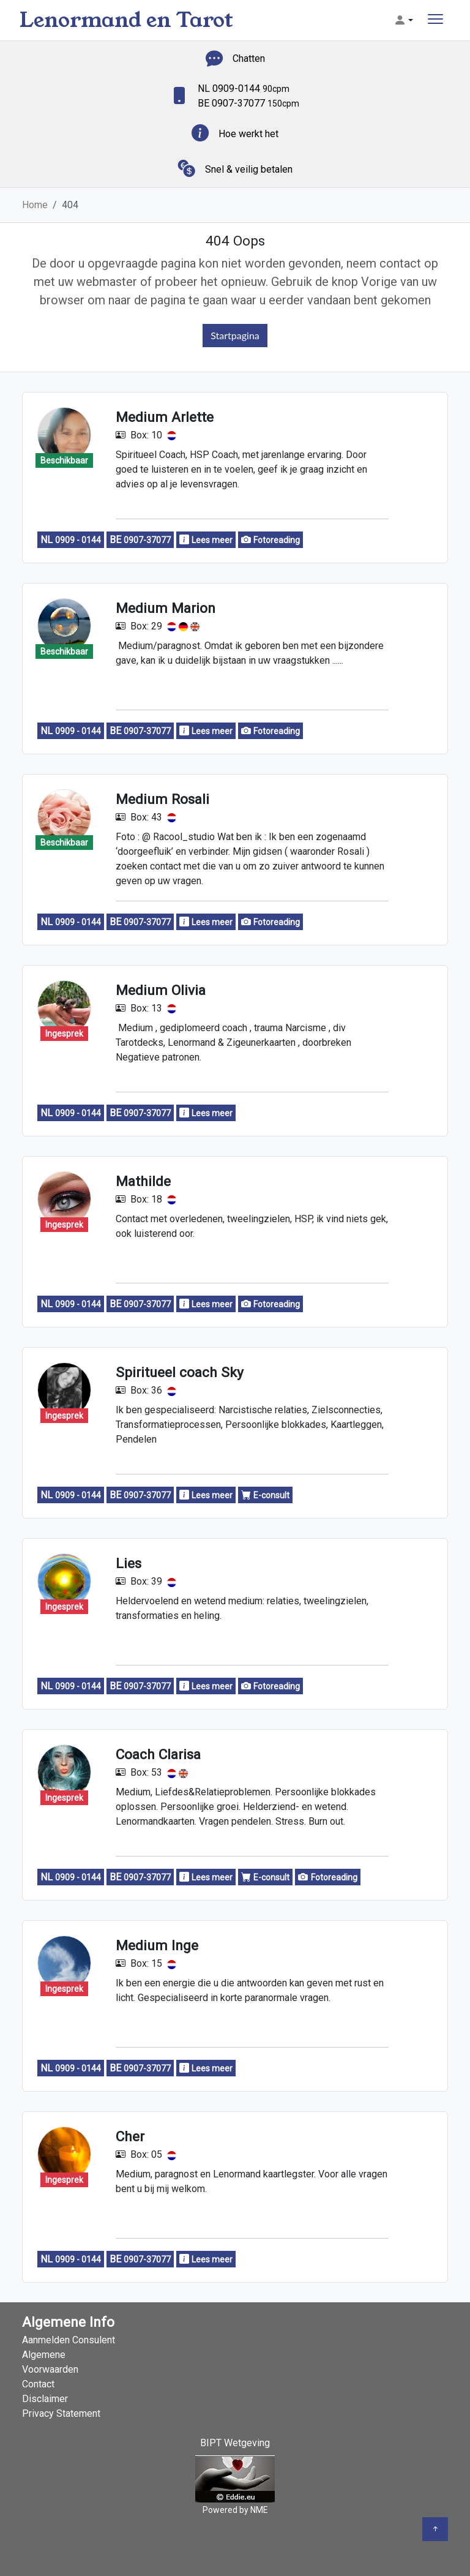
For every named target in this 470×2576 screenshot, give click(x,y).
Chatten (249, 58)
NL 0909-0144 (243, 88)
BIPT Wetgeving (235, 2443)
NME (259, 2510)
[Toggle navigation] (435, 20)
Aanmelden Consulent (68, 2340)
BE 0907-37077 (248, 103)
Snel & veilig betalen (249, 169)
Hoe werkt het (248, 134)
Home (35, 205)
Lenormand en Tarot (126, 20)
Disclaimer (45, 2399)
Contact (38, 2384)
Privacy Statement (61, 2413)
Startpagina (235, 335)
